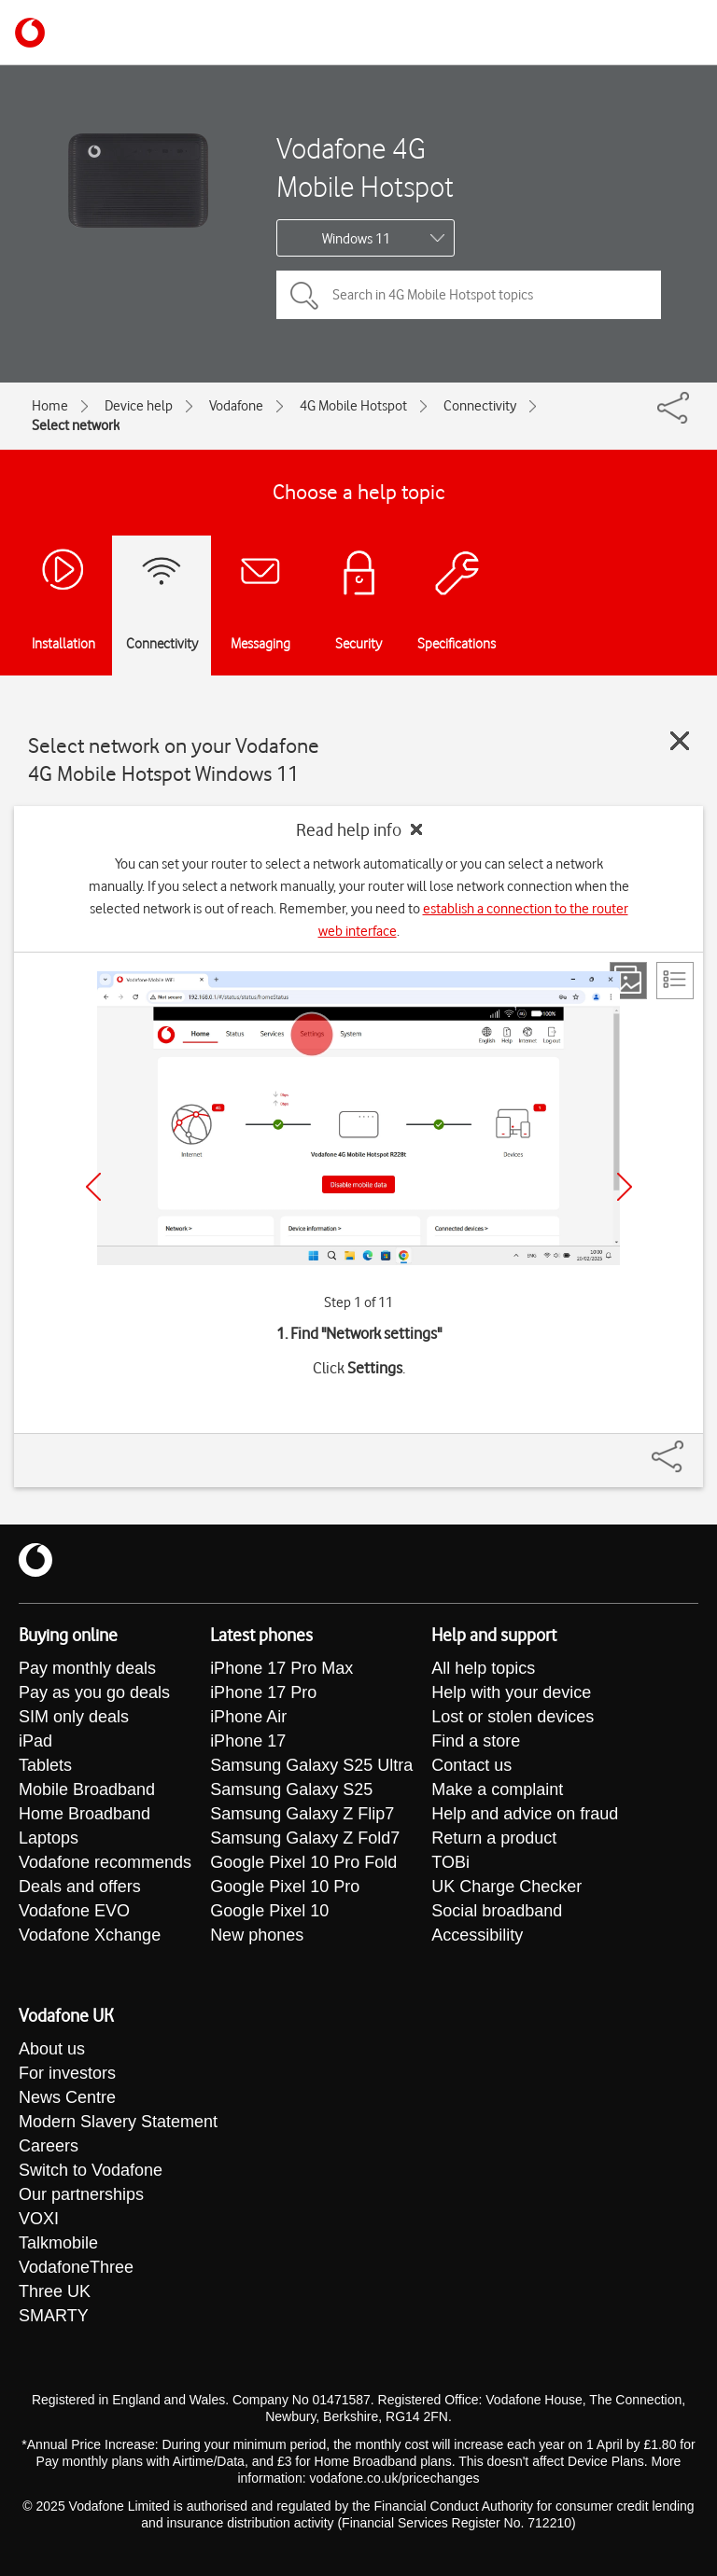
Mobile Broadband (87, 1789)
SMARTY (54, 2315)
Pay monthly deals (87, 1668)
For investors (67, 2073)
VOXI (39, 2218)
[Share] (689, 1447)
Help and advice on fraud (524, 1813)
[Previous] (93, 1187)
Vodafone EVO (74, 1910)
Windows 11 (356, 238)
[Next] (624, 1187)
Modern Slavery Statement (118, 2121)
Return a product (493, 1838)
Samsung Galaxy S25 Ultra (311, 1765)
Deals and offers (80, 1886)
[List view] (675, 980)
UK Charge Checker (506, 1886)
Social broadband (496, 1910)
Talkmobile (58, 2243)
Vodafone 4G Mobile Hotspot (365, 167)
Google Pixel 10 (269, 1910)
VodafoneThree (76, 2267)
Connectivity (479, 405)
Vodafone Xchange (90, 1935)
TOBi (450, 1862)
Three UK (55, 2291)
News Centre (67, 2097)
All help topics (483, 1668)
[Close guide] (679, 740)
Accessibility (477, 1935)
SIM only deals (74, 1716)
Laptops (48, 1838)
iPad (35, 1741)
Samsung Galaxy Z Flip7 (302, 1813)
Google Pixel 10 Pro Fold (303, 1862)
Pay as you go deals (94, 1692)
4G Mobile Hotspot (353, 405)
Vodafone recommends (105, 1862)
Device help (139, 405)
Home (50, 405)
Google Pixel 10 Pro (284, 1886)
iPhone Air (248, 1716)
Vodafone (236, 405)
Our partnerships (81, 2194)
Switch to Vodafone (90, 2170)
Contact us (471, 1765)
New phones (256, 1935)
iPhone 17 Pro (263, 1692)
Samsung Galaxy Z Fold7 (305, 1838)
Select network (76, 425)
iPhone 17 (248, 1741)
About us (52, 2049)
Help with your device (511, 1692)
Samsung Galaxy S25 (291, 1789)
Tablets (45, 1765)
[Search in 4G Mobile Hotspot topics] (468, 295)
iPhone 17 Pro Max (281, 1668)
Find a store (475, 1741)
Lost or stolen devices (512, 1716)
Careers (48, 2146)
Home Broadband (84, 1813)
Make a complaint (497, 1789)
